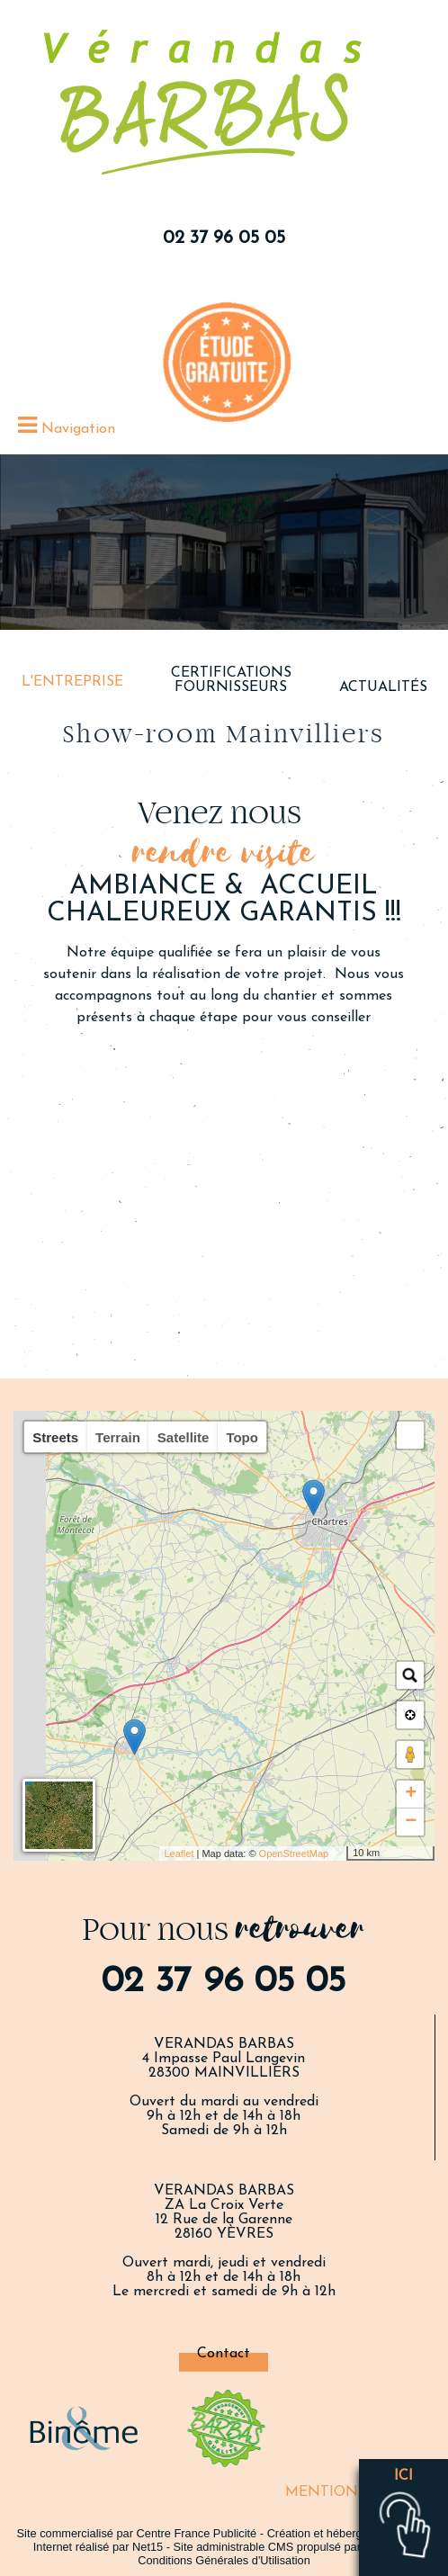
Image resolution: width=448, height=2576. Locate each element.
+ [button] (411, 1794)
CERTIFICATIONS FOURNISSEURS (231, 680)
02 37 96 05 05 (224, 238)
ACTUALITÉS (383, 687)
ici (403, 2476)
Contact (223, 2354)
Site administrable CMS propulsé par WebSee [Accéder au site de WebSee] (291, 2547)
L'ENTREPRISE (72, 682)
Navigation (78, 429)
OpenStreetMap (294, 1853)
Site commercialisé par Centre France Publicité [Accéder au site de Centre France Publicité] (137, 2533)
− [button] (411, 1822)
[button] (410, 1435)
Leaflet (178, 1853)
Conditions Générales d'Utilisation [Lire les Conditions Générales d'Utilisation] (224, 2560)
